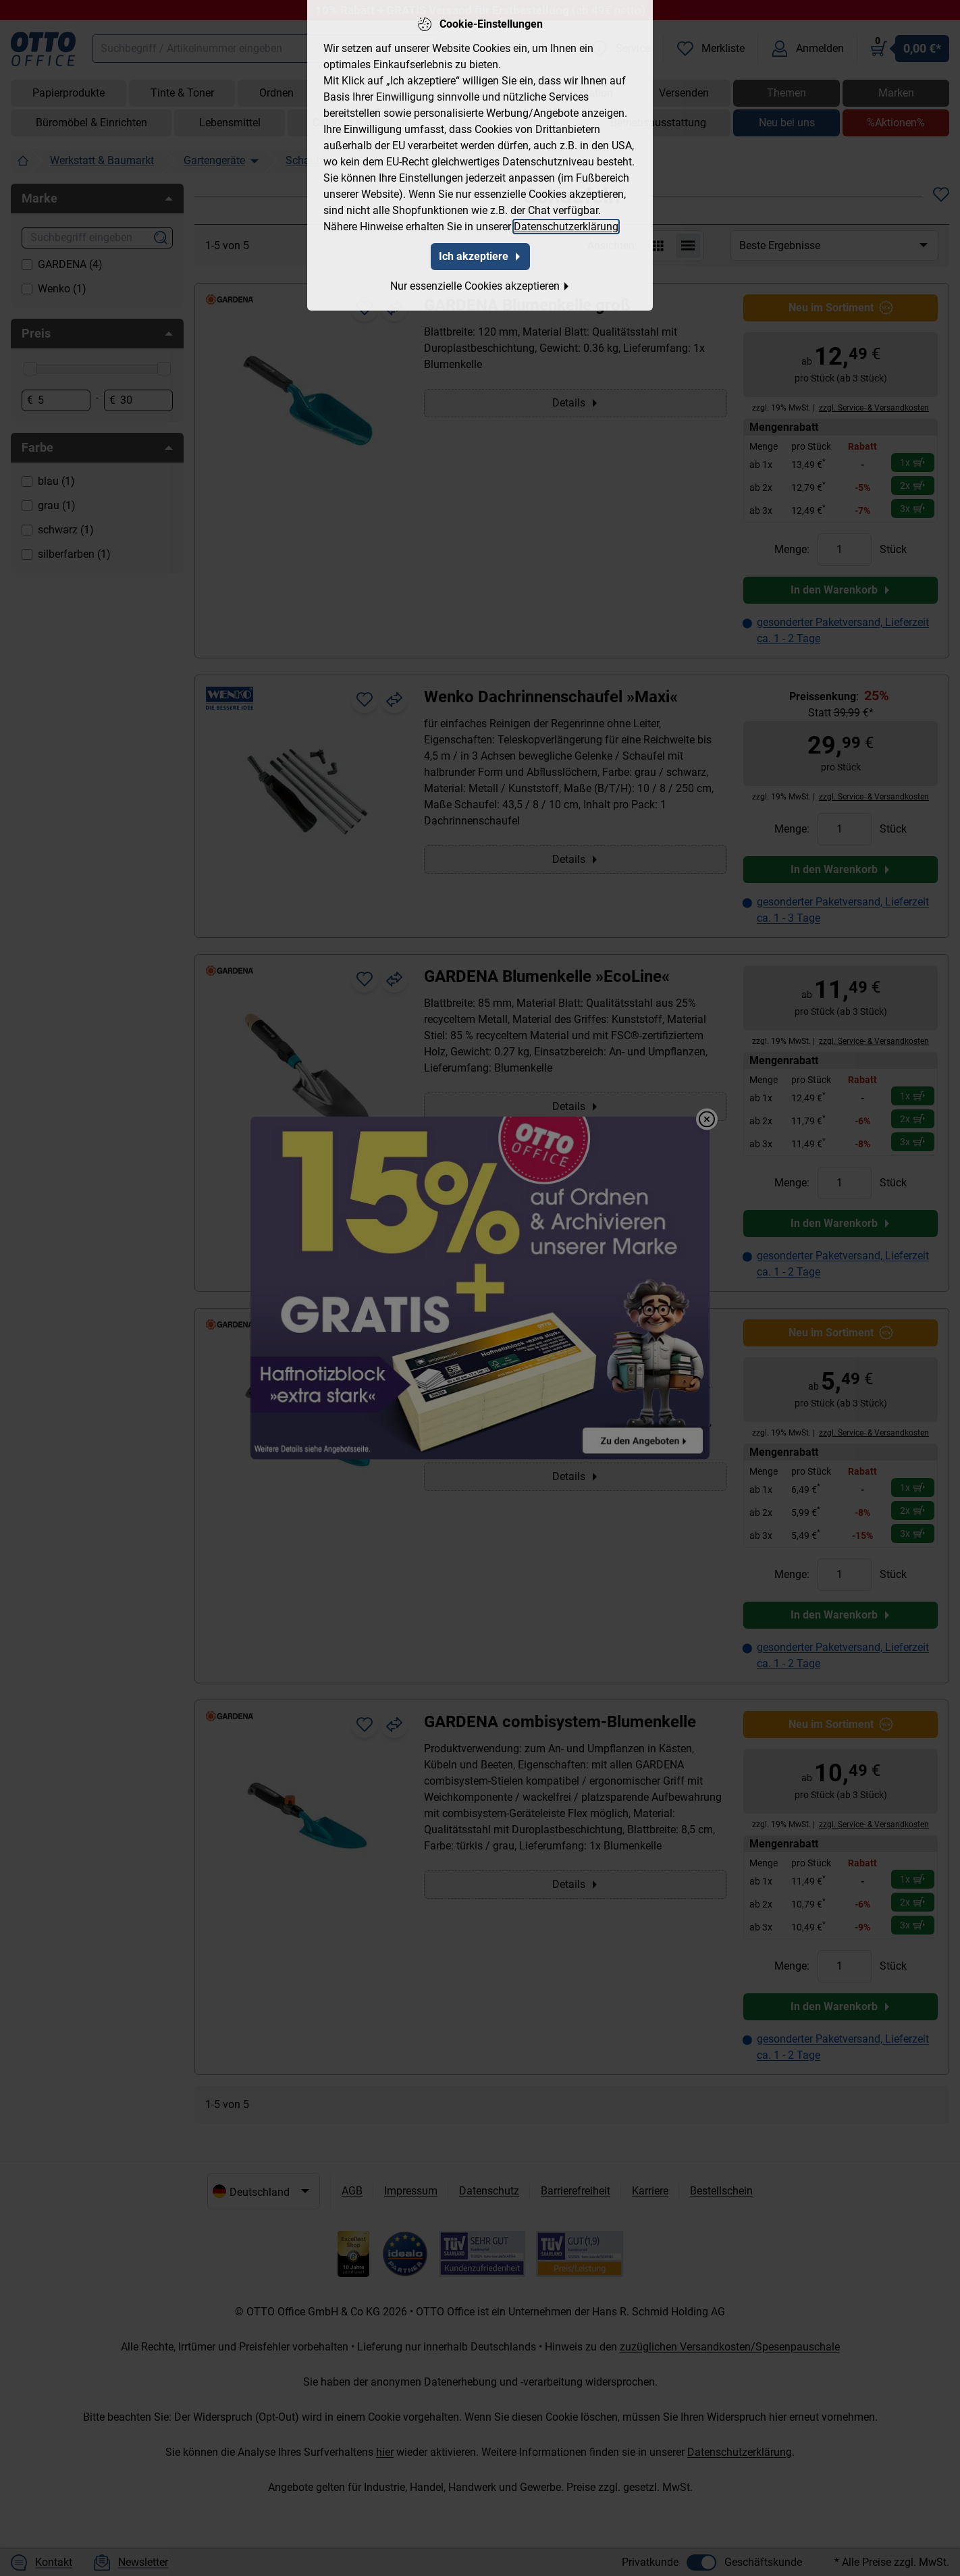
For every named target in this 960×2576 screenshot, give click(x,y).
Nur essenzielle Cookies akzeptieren (480, 286)
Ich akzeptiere (480, 256)
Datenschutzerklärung (566, 226)
